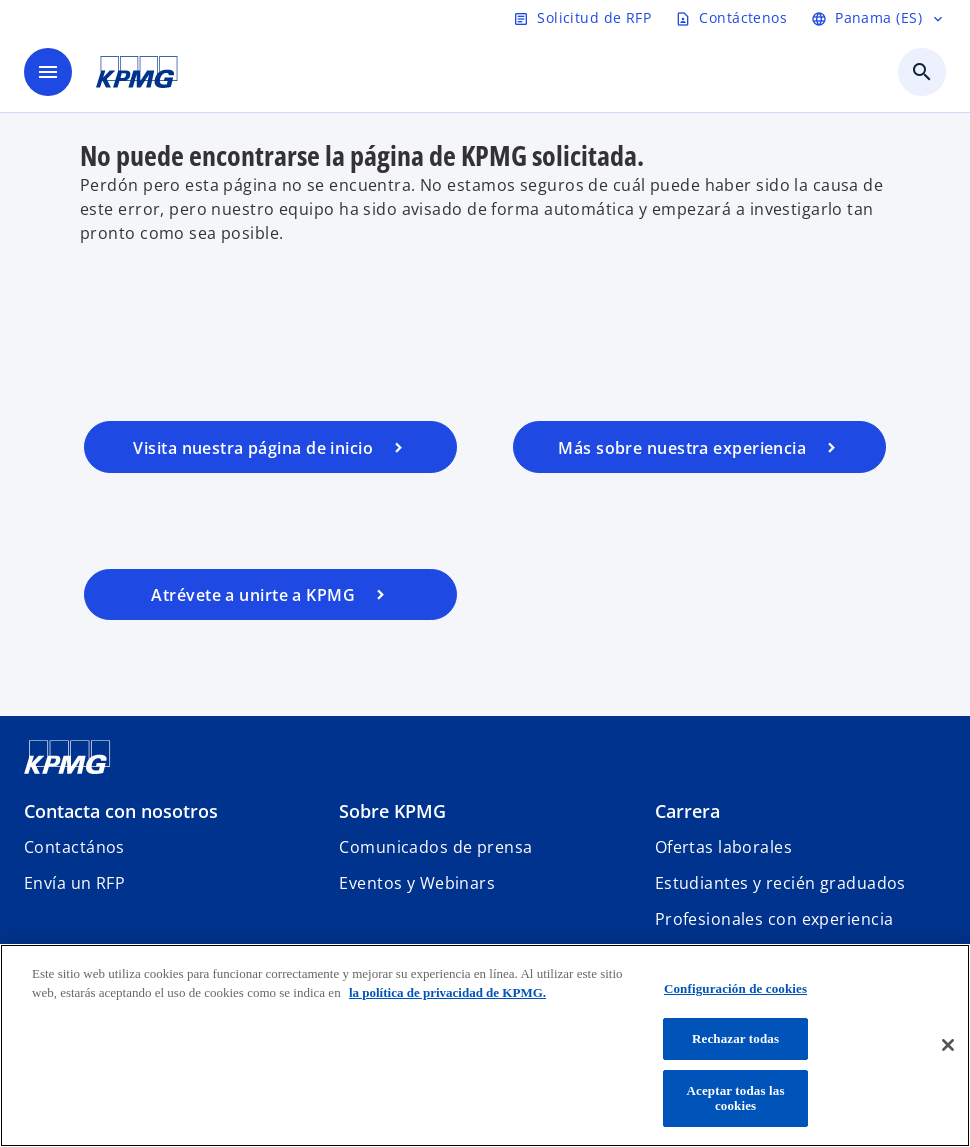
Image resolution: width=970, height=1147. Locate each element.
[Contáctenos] (731, 18)
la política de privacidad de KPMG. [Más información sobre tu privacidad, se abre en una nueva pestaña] (447, 992)
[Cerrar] (948, 1045)
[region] (485, 1045)
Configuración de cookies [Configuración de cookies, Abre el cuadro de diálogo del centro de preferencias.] (735, 988)
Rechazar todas (735, 1038)
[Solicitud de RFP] (582, 18)
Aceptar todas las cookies (736, 1098)
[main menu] (48, 72)
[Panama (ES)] (878, 18)
